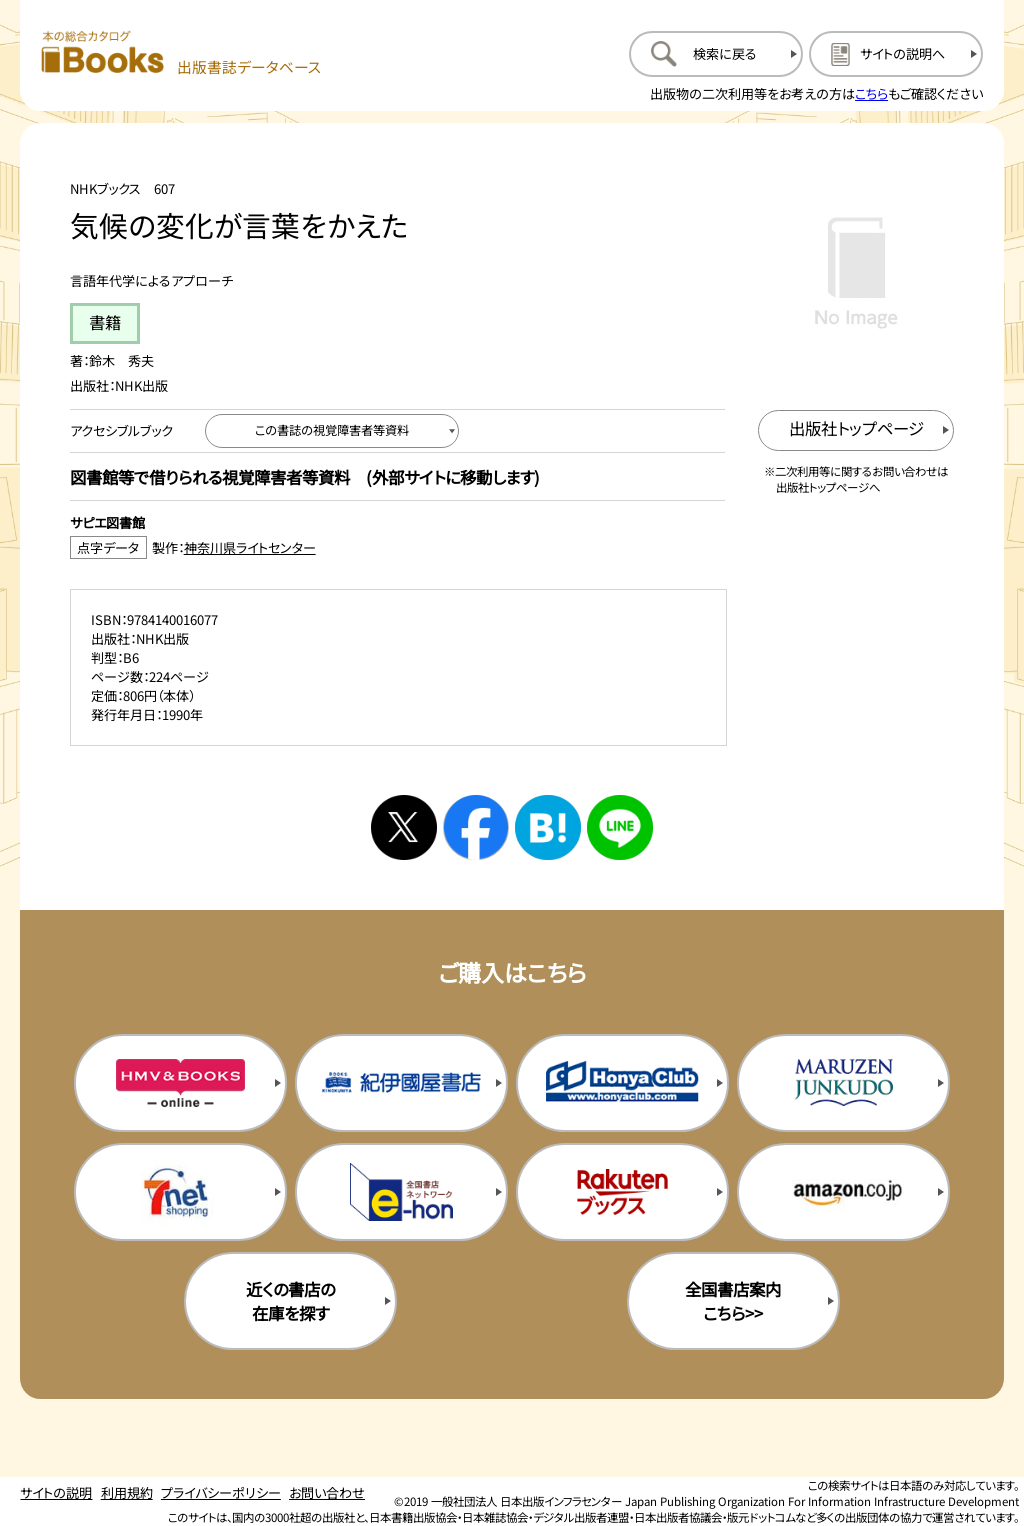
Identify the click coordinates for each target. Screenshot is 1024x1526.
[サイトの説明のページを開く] (896, 54)
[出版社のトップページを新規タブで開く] (856, 430)
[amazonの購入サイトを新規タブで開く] (843, 1192)
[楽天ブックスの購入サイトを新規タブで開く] (622, 1192)
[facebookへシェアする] (476, 828)
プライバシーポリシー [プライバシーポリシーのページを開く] (221, 1492)
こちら (871, 93)
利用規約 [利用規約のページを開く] (127, 1492)
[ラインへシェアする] (620, 828)
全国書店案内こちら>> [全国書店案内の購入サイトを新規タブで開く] (733, 1301)
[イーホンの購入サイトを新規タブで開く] (401, 1192)
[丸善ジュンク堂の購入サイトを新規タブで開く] (843, 1083)
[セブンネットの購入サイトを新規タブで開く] (180, 1192)
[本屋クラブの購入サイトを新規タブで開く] (622, 1083)
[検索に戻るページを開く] (716, 54)
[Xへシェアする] (404, 828)
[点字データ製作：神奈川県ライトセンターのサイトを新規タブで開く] (397, 547)
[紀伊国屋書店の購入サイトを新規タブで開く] (401, 1083)
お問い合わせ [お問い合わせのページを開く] (327, 1492)
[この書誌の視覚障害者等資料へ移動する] (332, 431)
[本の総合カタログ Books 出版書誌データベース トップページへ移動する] (181, 53)
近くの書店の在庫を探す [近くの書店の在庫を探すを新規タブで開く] (290, 1301)
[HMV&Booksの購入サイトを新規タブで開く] (180, 1083)
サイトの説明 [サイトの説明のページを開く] (56, 1492)
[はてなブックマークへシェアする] (548, 828)
